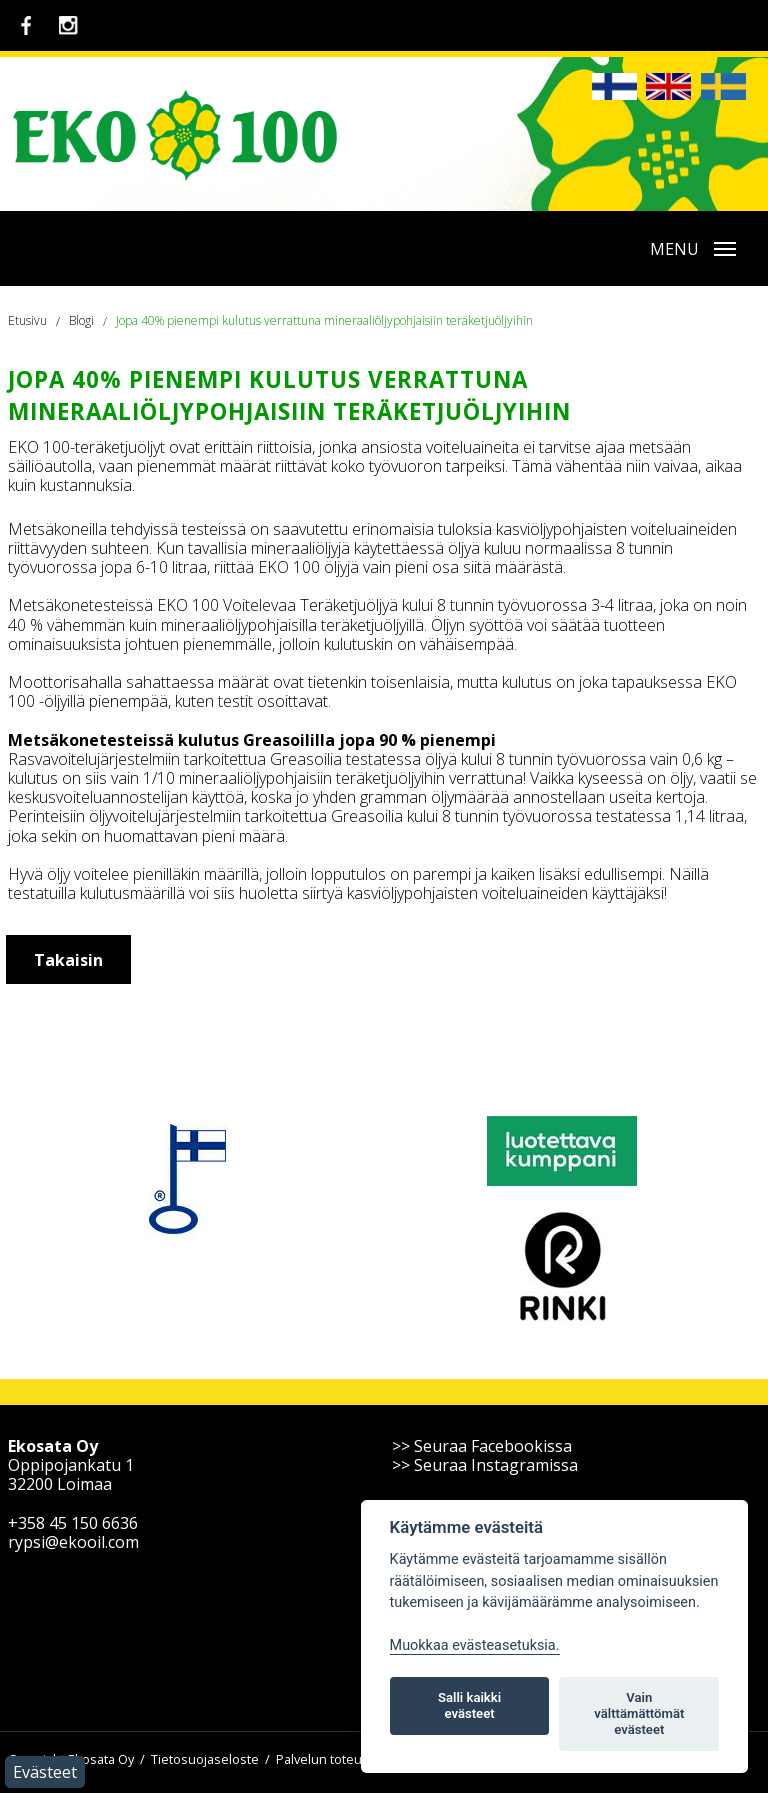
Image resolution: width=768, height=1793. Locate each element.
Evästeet (45, 1772)
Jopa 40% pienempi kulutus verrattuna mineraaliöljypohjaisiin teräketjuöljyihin (324, 320)
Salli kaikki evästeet (469, 1705)
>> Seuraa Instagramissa (485, 1465)
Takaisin (68, 960)
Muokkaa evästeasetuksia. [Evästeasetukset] (475, 1645)
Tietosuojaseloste (205, 1759)
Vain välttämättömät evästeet (639, 1713)
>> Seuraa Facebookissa (482, 1446)
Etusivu (27, 320)
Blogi (81, 320)
